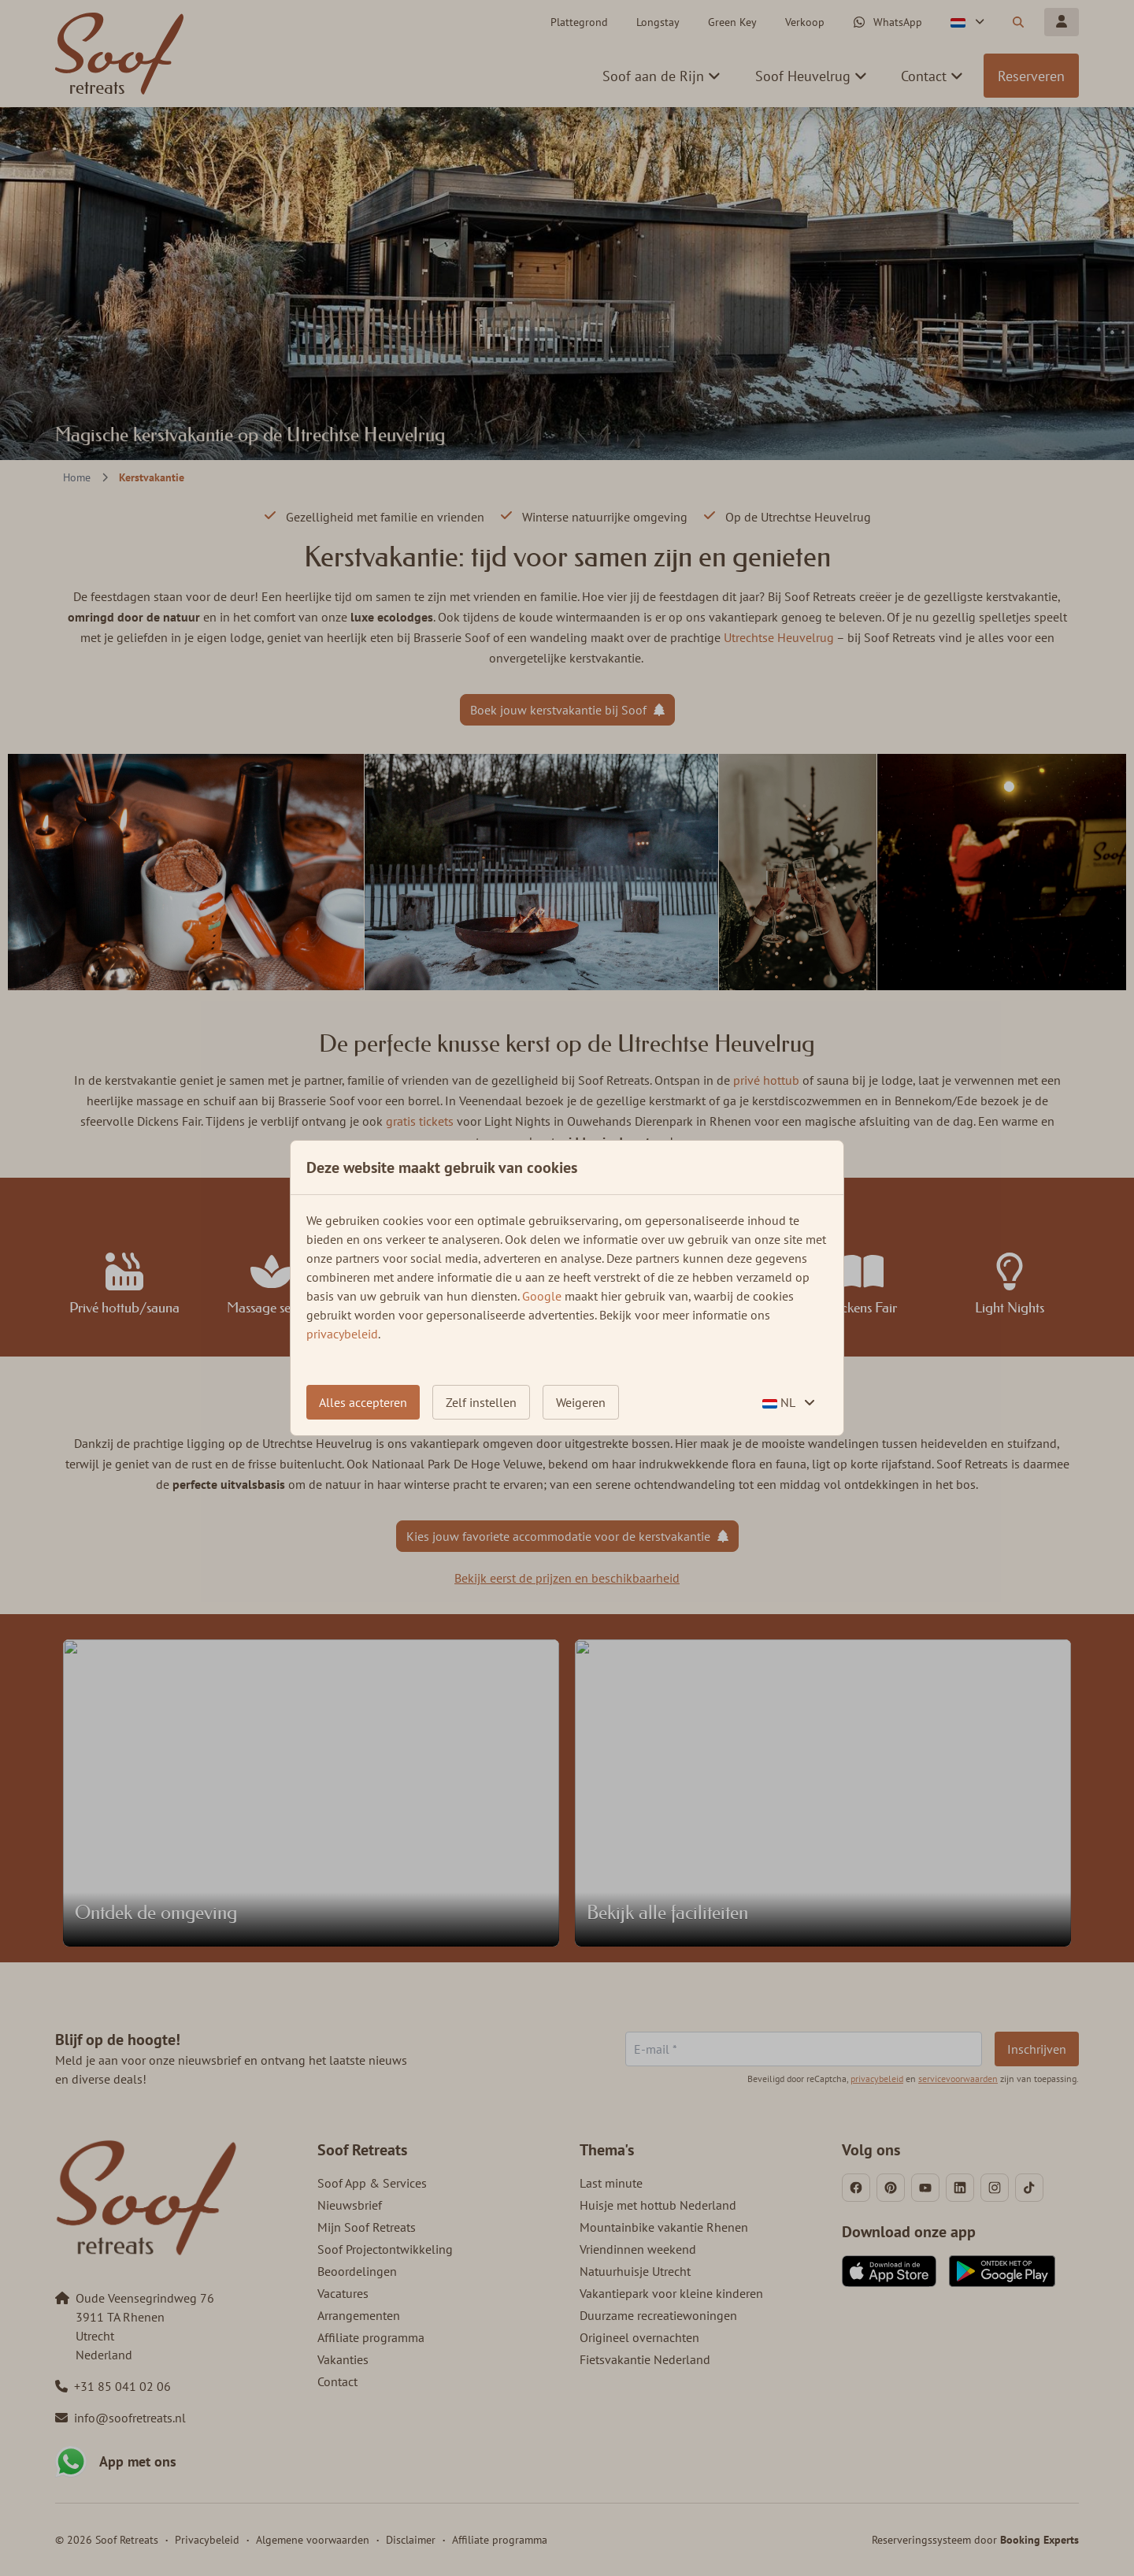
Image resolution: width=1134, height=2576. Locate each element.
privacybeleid (342, 1334)
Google (541, 1296)
